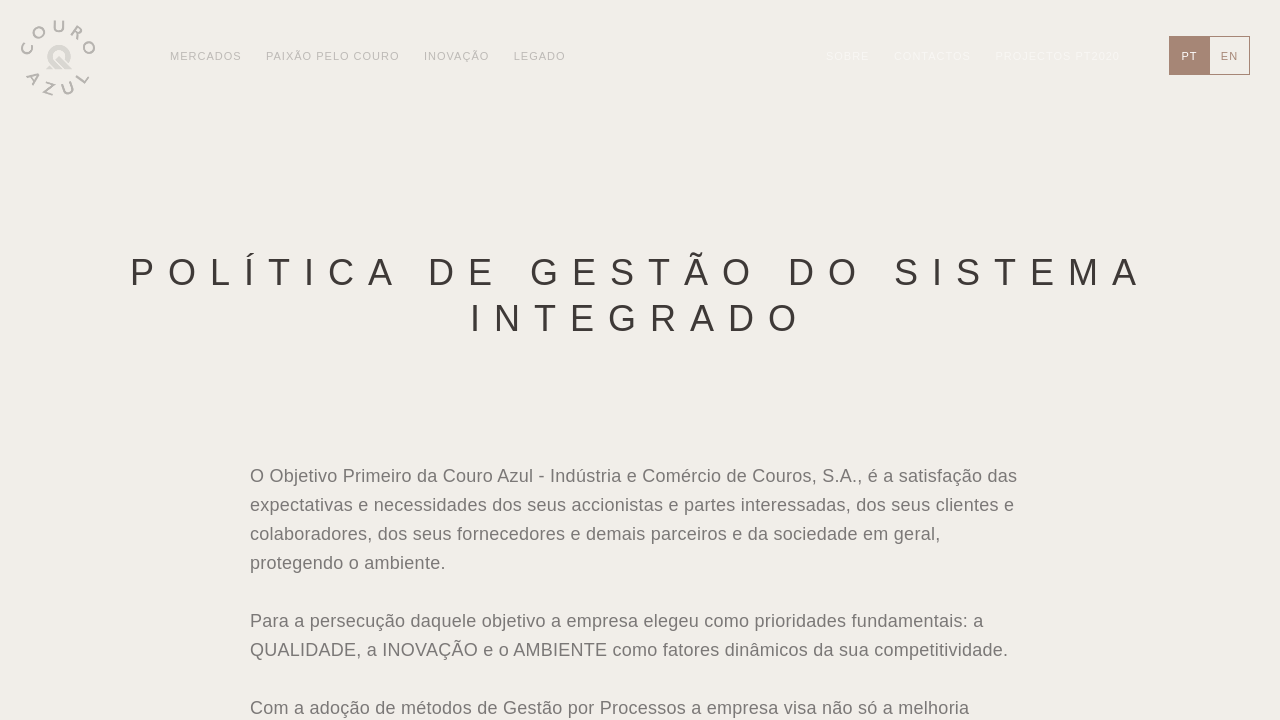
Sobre (848, 56)
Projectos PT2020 (1057, 56)
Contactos (932, 56)
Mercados (206, 56)
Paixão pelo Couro (333, 56)
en (1229, 56)
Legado (540, 56)
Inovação (456, 56)
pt (1190, 56)
